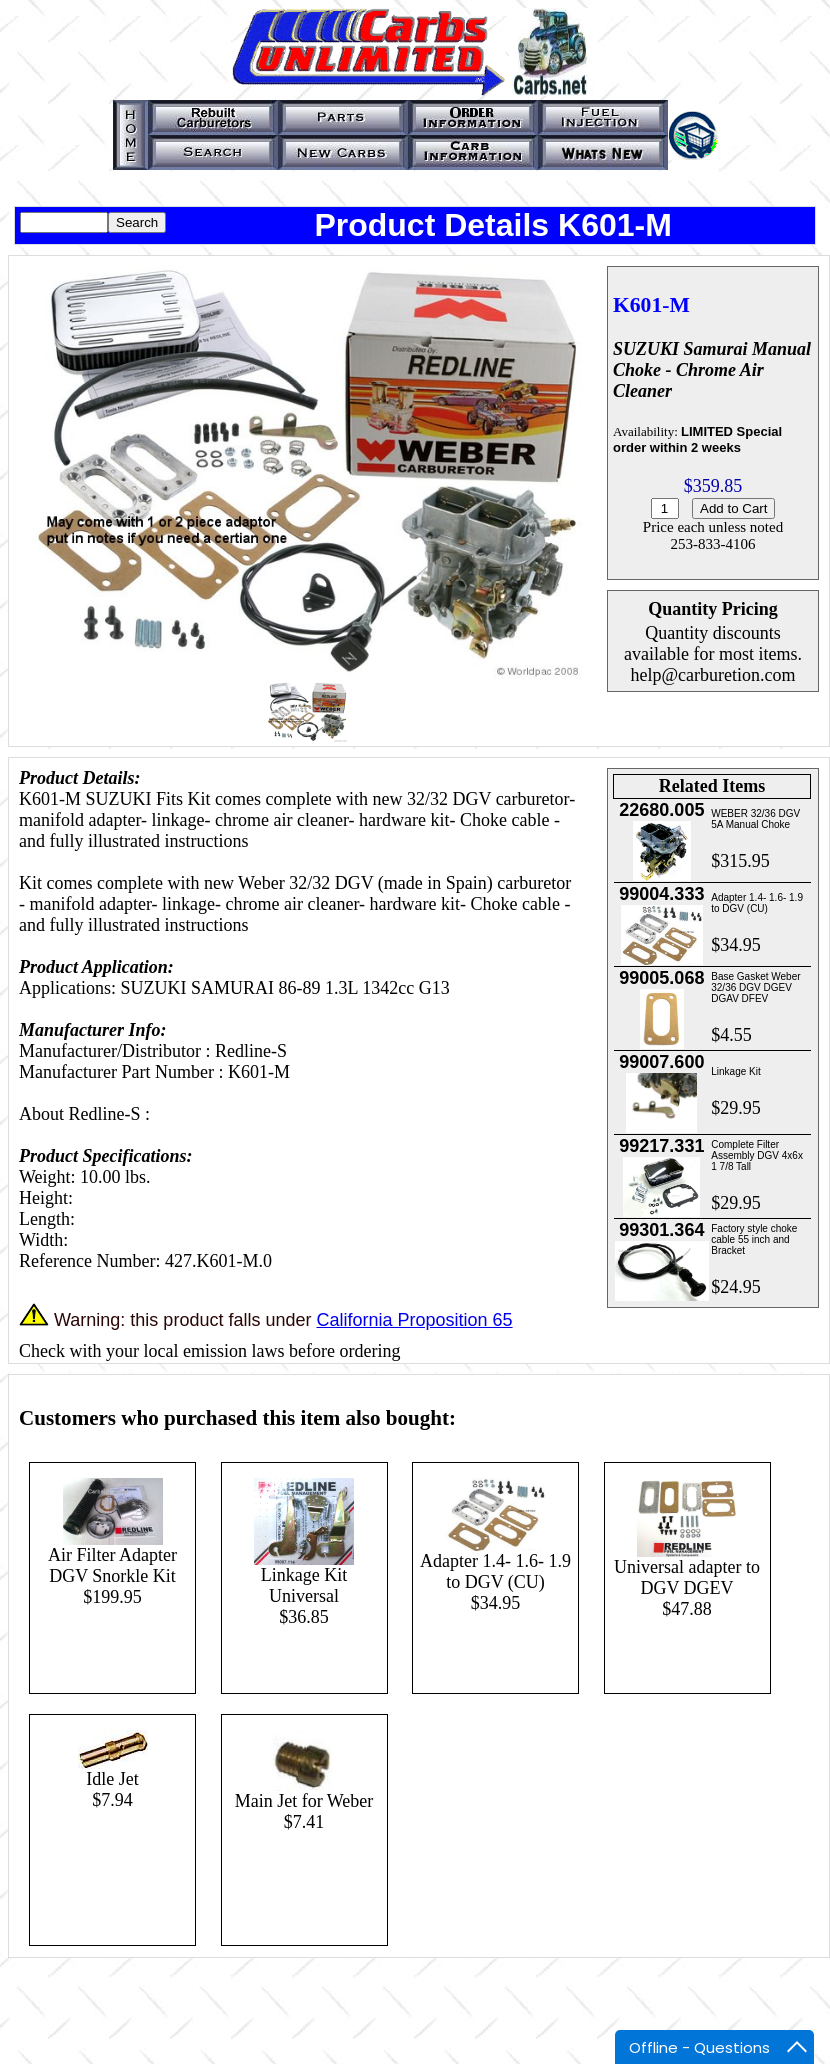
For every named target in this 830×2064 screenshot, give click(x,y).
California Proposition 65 (414, 1320)
